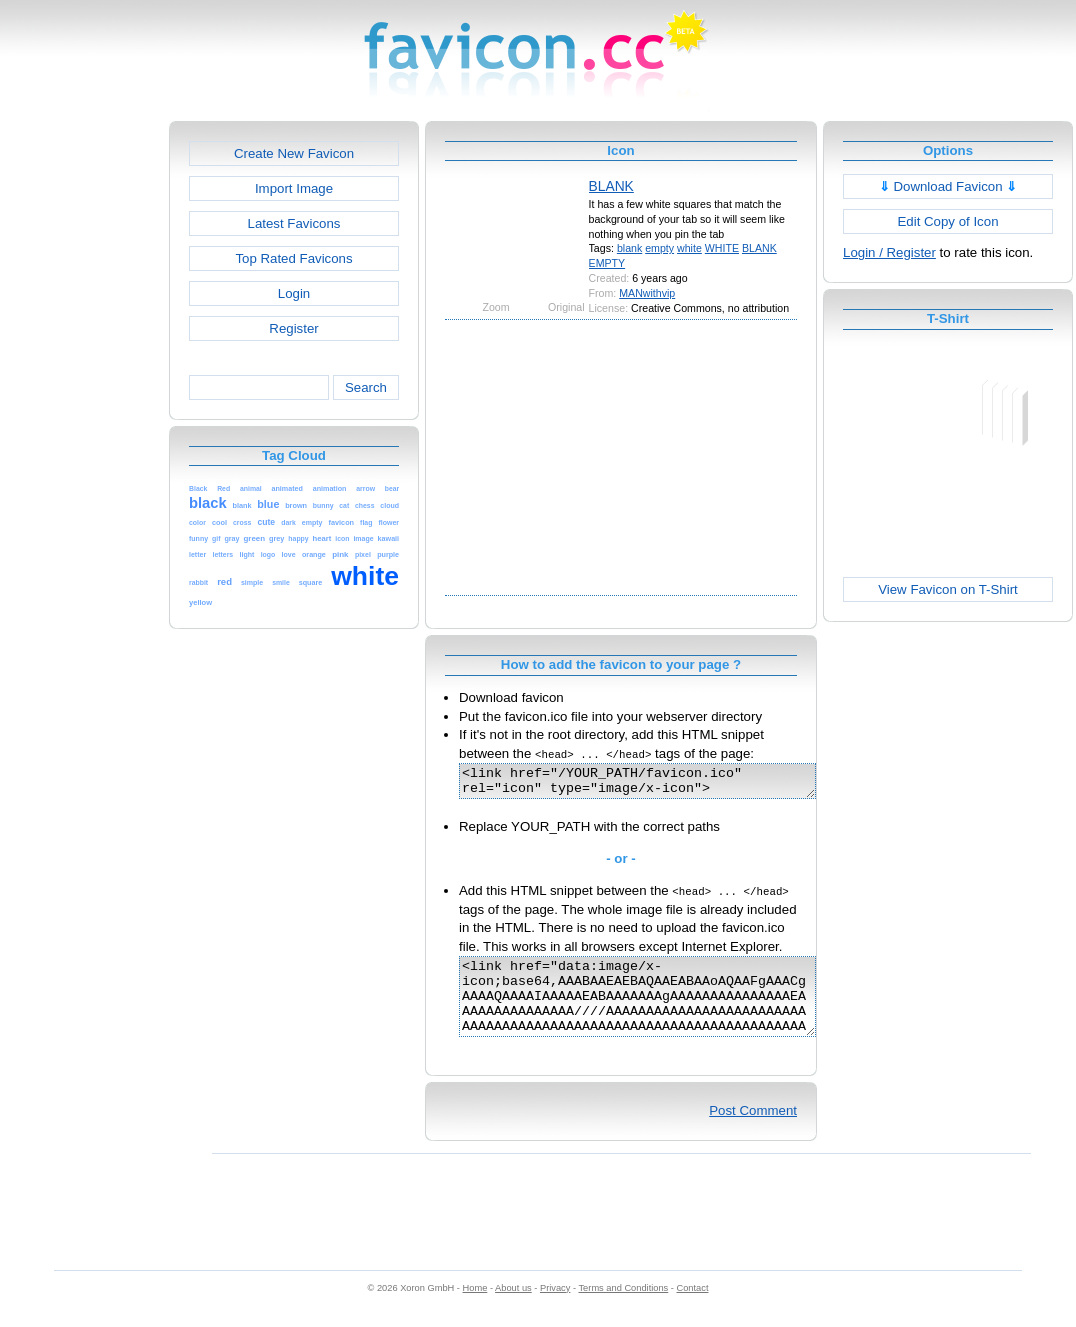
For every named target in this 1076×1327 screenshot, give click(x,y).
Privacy (555, 1309)
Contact (693, 1309)
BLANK (611, 186)
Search (366, 387)
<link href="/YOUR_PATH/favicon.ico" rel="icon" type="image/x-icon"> (658, 784)
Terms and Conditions (623, 1309)
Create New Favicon (294, 153)
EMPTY (607, 263)
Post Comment (753, 1131)
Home (475, 1309)
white (689, 248)
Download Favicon (948, 186)
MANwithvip (647, 293)
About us (513, 1309)
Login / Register (889, 252)
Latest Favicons (294, 223)
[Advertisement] (83, 421)
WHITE (722, 248)
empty (659, 248)
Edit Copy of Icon (947, 221)
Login (294, 293)
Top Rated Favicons (293, 258)
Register (293, 328)
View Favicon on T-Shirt (948, 589)
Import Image (294, 188)
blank (629, 248)
